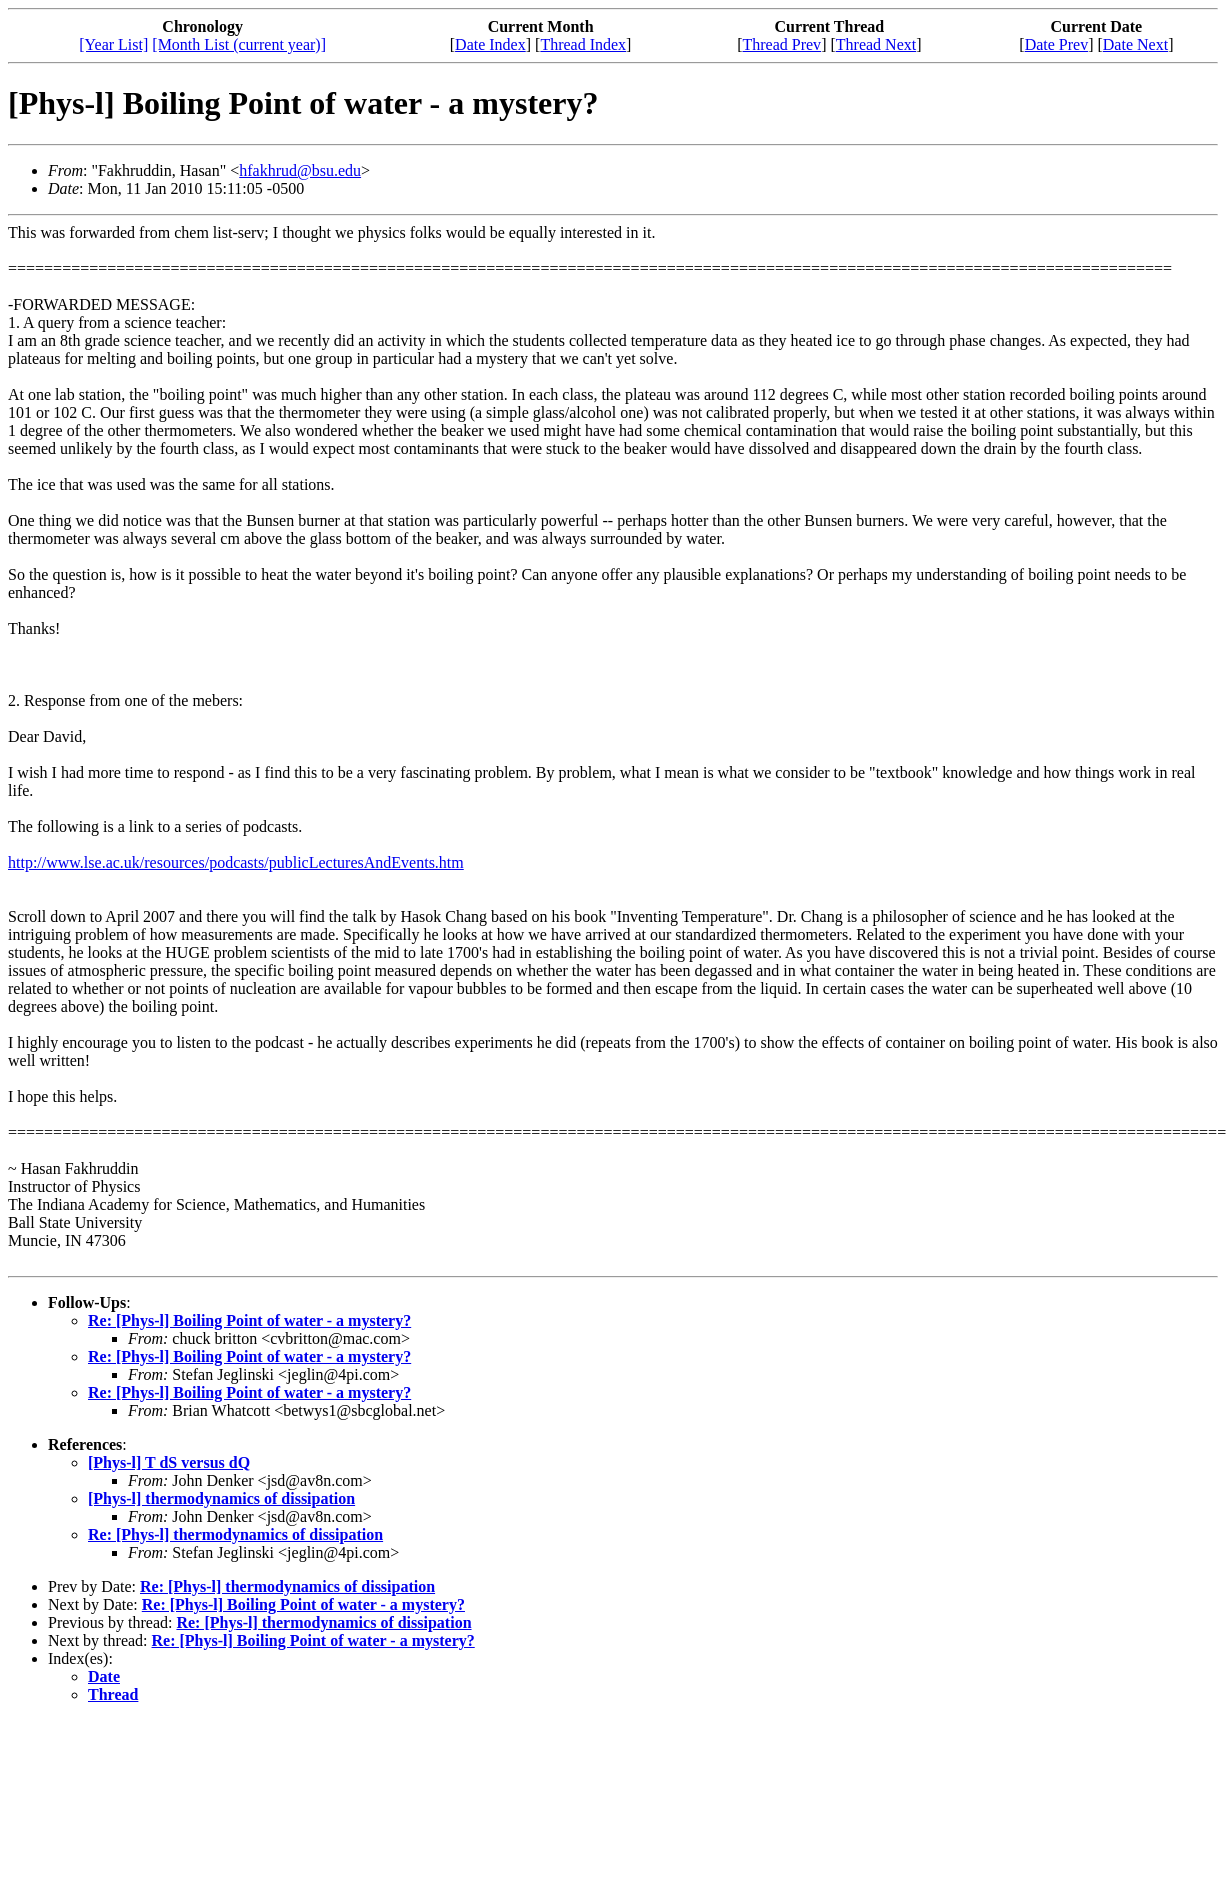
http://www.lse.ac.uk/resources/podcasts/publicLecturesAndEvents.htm (236, 862)
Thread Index (583, 44)
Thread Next (876, 44)
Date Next (1135, 44)
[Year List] (113, 44)
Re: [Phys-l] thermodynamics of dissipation (235, 1534)
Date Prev (1057, 44)
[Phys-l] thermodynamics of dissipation (221, 1498)
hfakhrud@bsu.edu (300, 170)
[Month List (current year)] (239, 44)
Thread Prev (781, 44)
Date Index (490, 44)
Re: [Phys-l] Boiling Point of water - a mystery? (249, 1320)
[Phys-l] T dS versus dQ (169, 1462)
